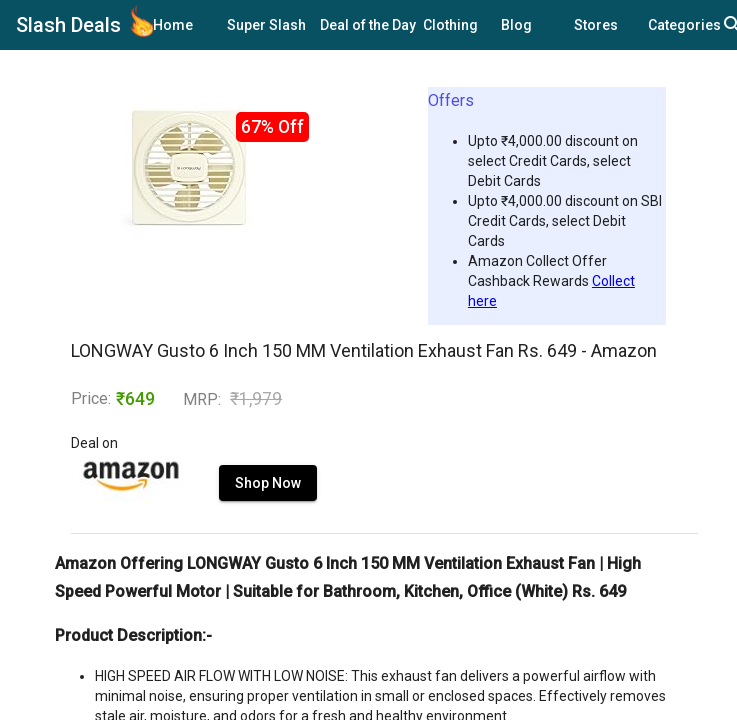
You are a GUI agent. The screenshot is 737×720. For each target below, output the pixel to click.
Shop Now (268, 483)
